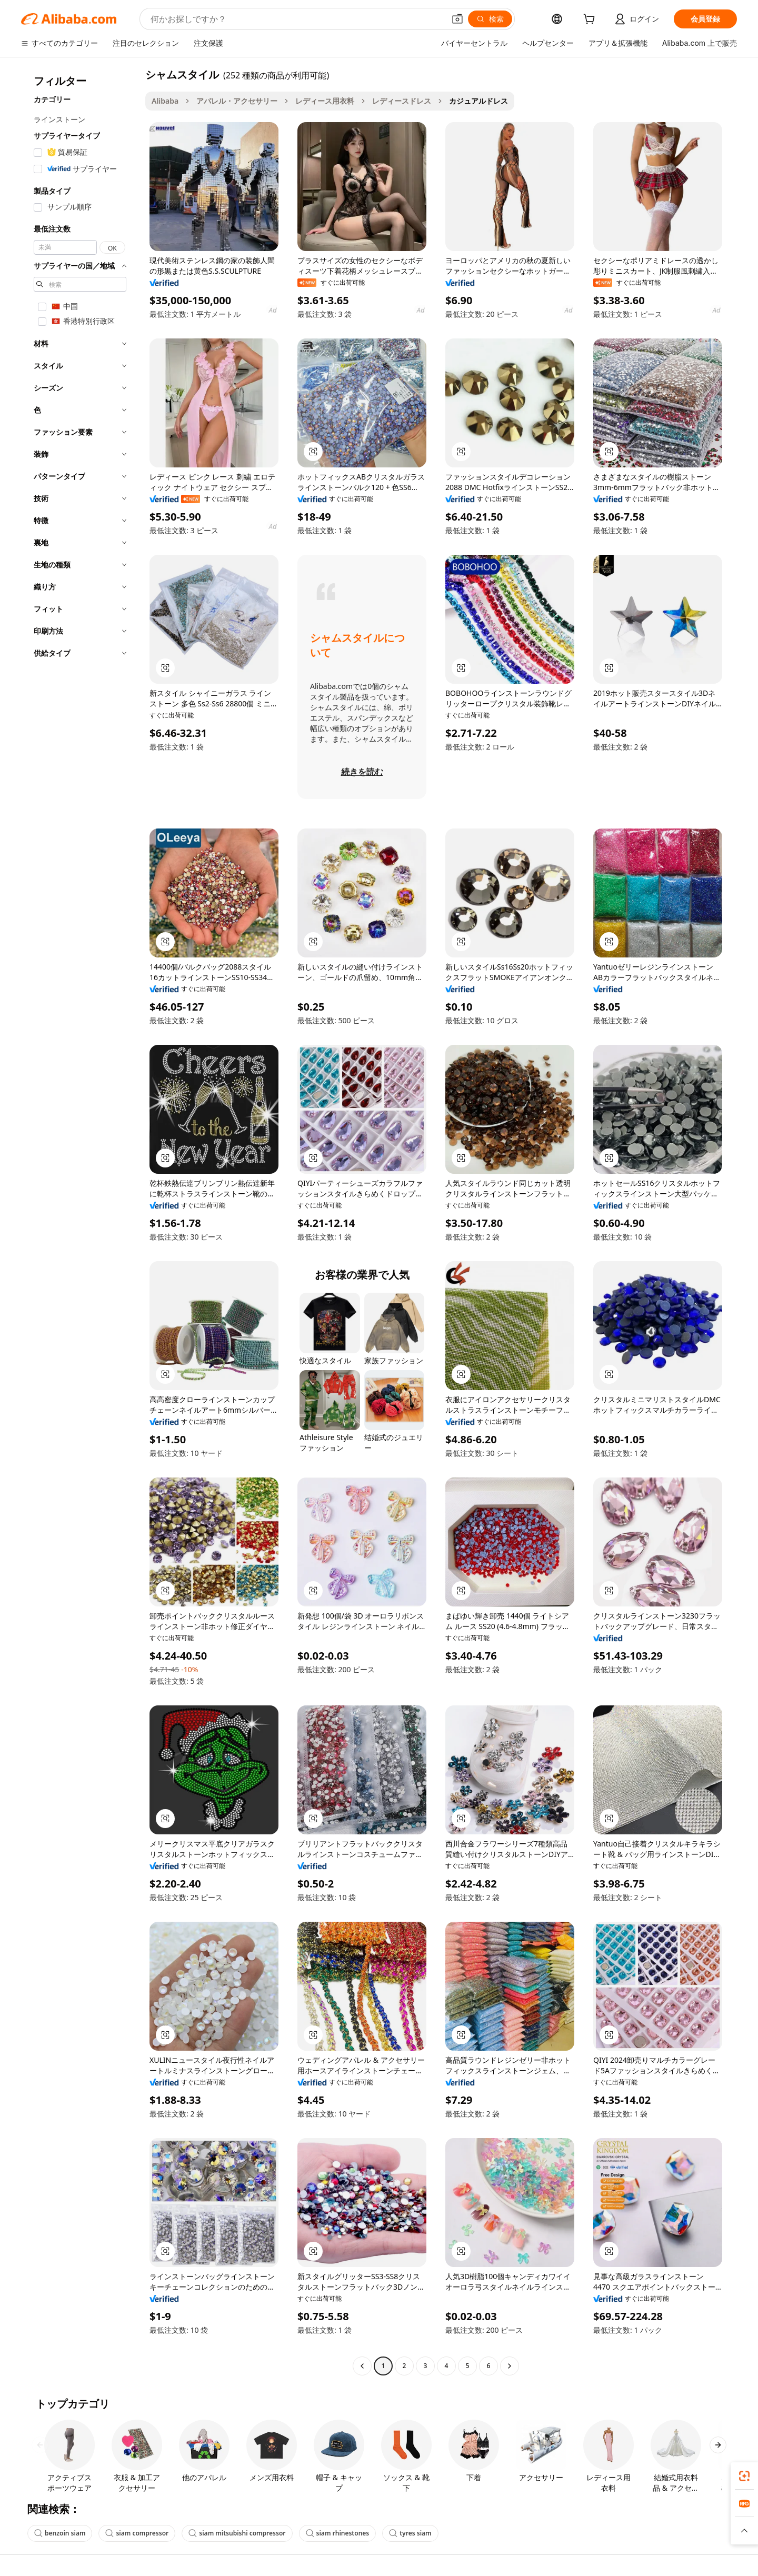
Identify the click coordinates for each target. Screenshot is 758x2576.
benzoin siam (59, 2533)
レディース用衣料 (324, 101)
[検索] (490, 19)
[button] (457, 19)
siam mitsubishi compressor (236, 2533)
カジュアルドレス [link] (478, 101)
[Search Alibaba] (297, 19)
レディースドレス (401, 101)
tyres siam (410, 2533)
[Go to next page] (509, 2366)
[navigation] (80, 1221)
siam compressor (136, 2533)
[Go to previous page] (362, 2366)
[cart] (591, 20)
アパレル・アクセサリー (236, 101)
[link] (744, 2476)
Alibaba (165, 101)
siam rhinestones (338, 2533)
